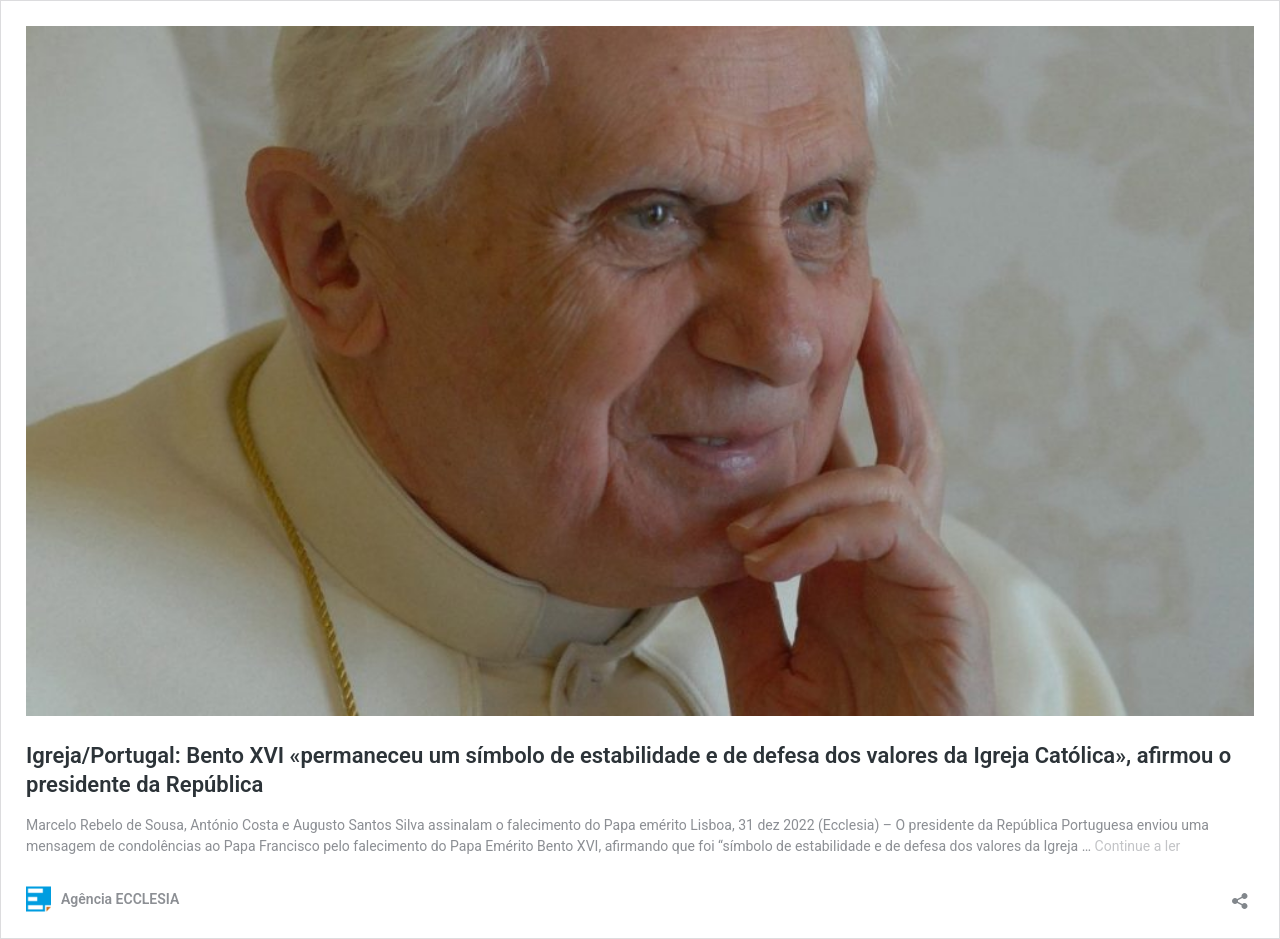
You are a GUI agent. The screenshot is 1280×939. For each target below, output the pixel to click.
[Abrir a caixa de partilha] (1240, 894)
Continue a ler (1138, 846)
